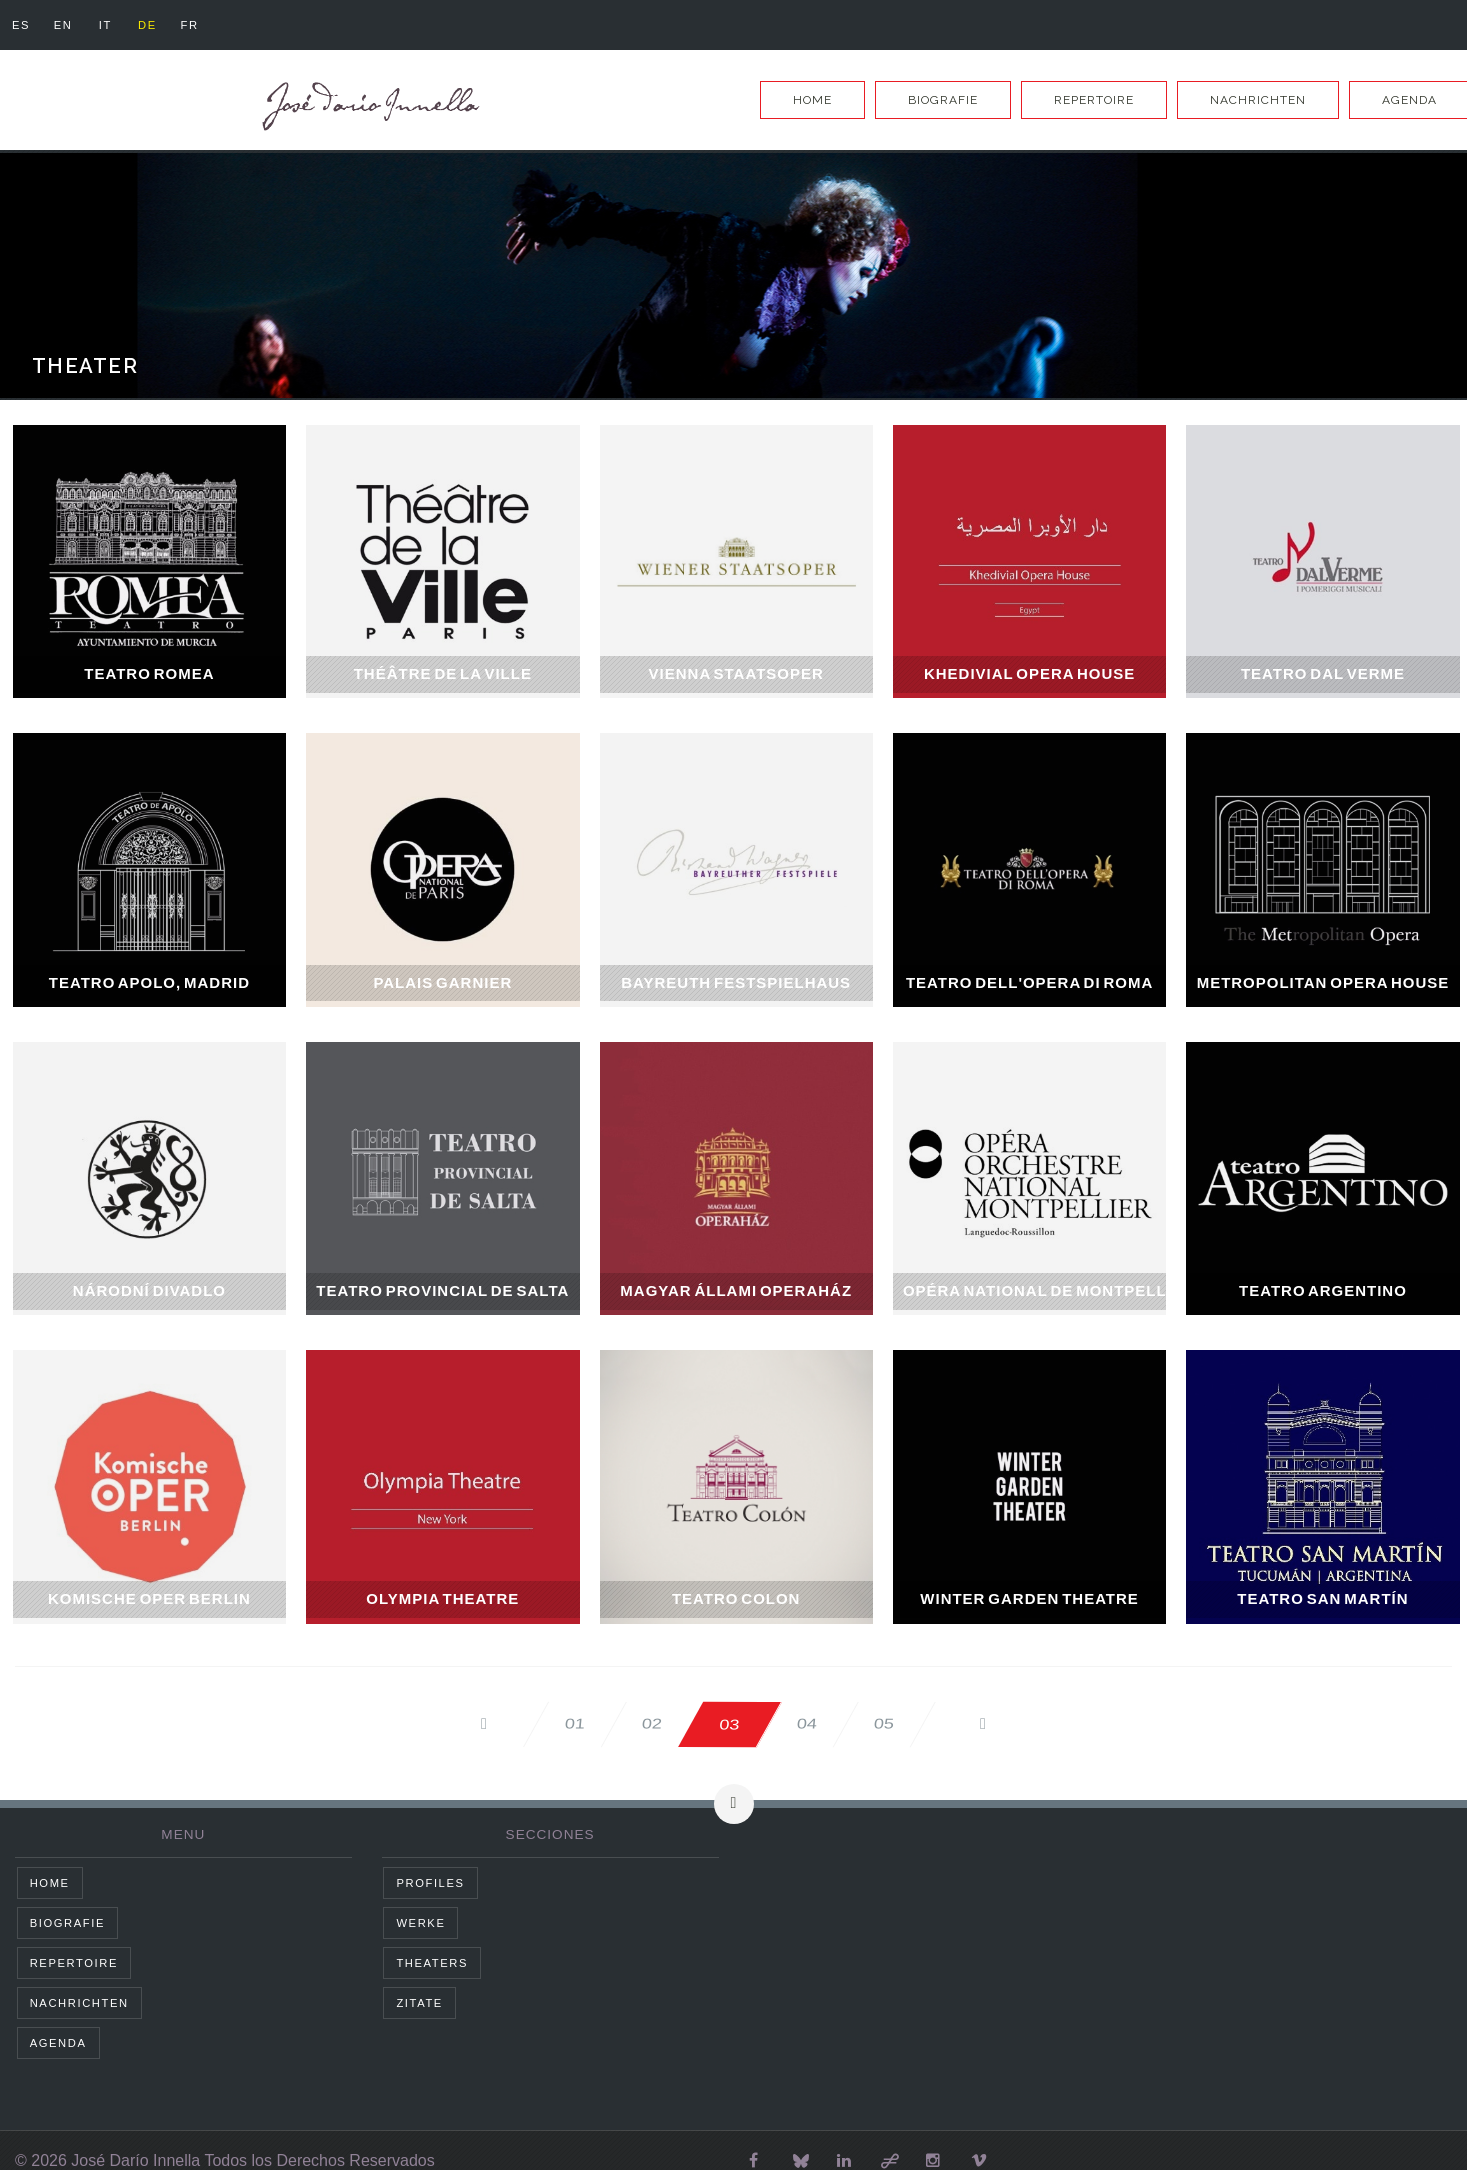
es (21, 25)
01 (573, 1723)
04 (807, 1723)
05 (885, 1723)
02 (651, 1723)
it (105, 25)
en (63, 25)
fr (191, 25)
